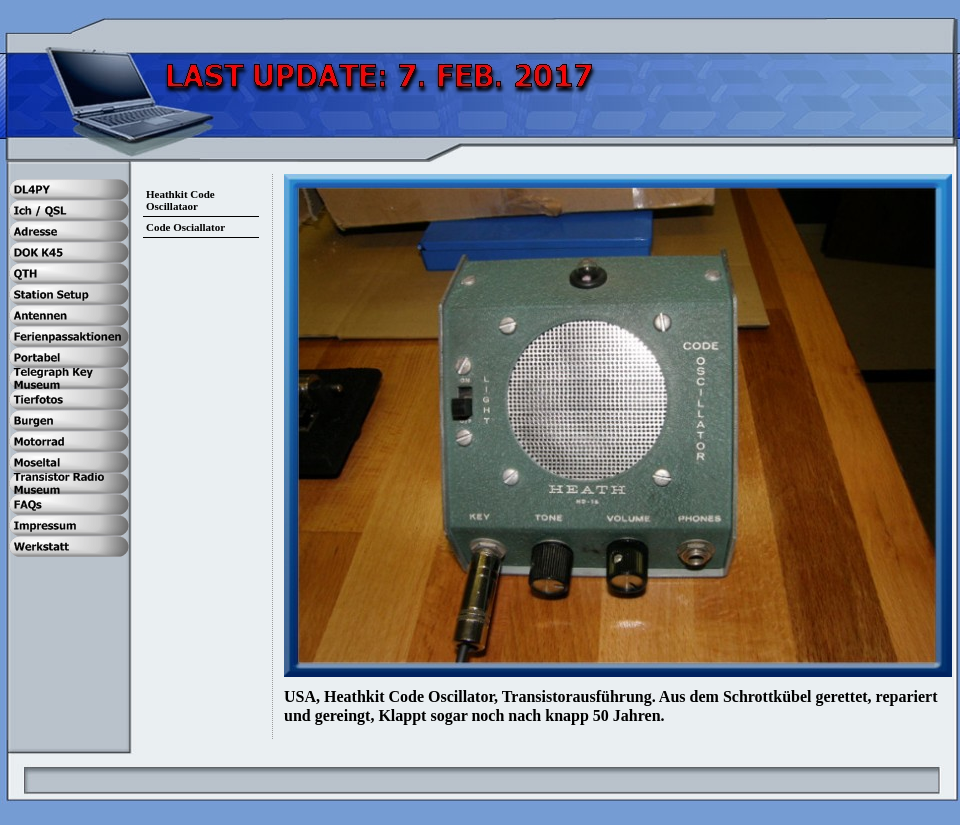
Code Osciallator (185, 227)
